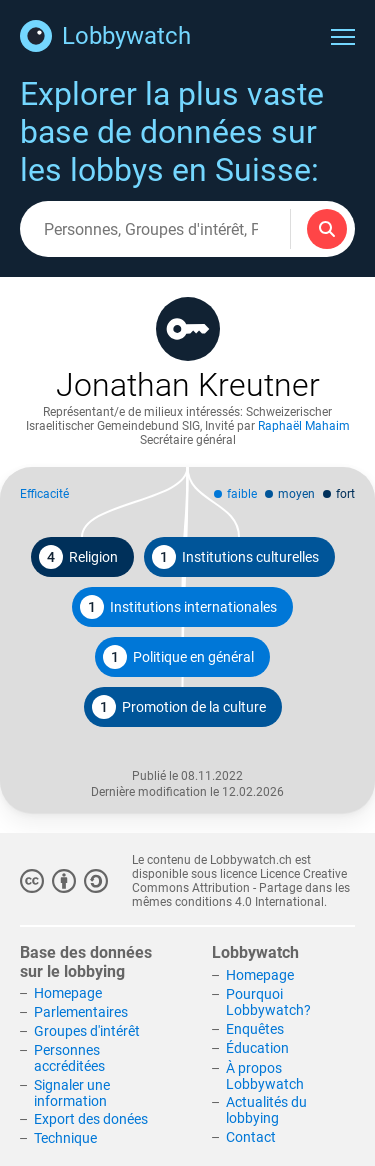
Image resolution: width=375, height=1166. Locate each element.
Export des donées (91, 1119)
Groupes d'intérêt (87, 1031)
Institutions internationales (178, 607)
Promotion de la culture (179, 707)
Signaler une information (72, 1093)
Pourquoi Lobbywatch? (268, 1002)
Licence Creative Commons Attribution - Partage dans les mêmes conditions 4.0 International (241, 888)
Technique (65, 1138)
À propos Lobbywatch (265, 1076)
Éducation (257, 1048)
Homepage (68, 993)
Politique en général (178, 657)
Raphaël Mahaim (304, 426)
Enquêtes (255, 1029)
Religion (78, 557)
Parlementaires (81, 1012)
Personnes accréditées (69, 1058)
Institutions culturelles (235, 557)
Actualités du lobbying (266, 1110)
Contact (251, 1137)
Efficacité (44, 494)
